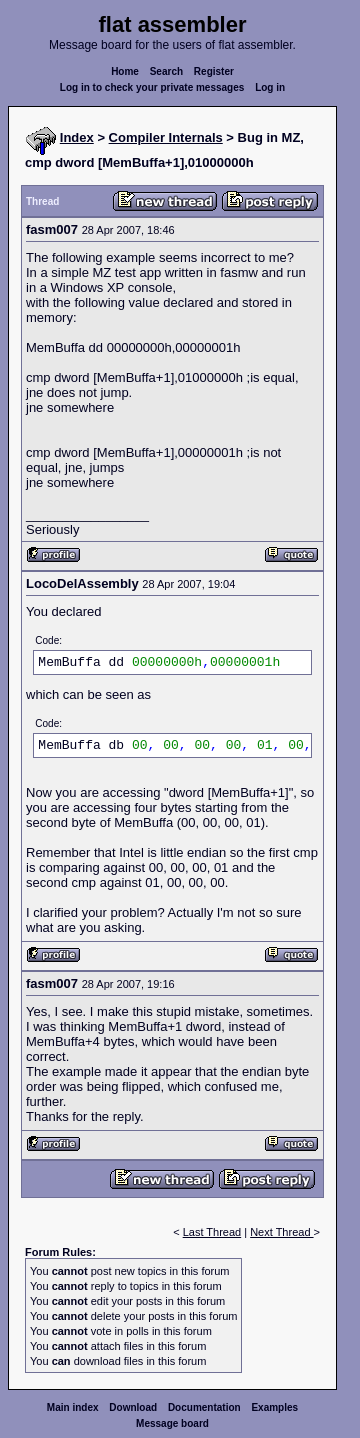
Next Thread (281, 1232)
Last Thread (212, 1232)
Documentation (204, 1407)
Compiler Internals (166, 137)
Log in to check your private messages (152, 87)
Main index (73, 1407)
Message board (172, 1423)
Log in (270, 87)
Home (125, 71)
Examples (274, 1407)
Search (166, 71)
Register (214, 71)
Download (133, 1407)
